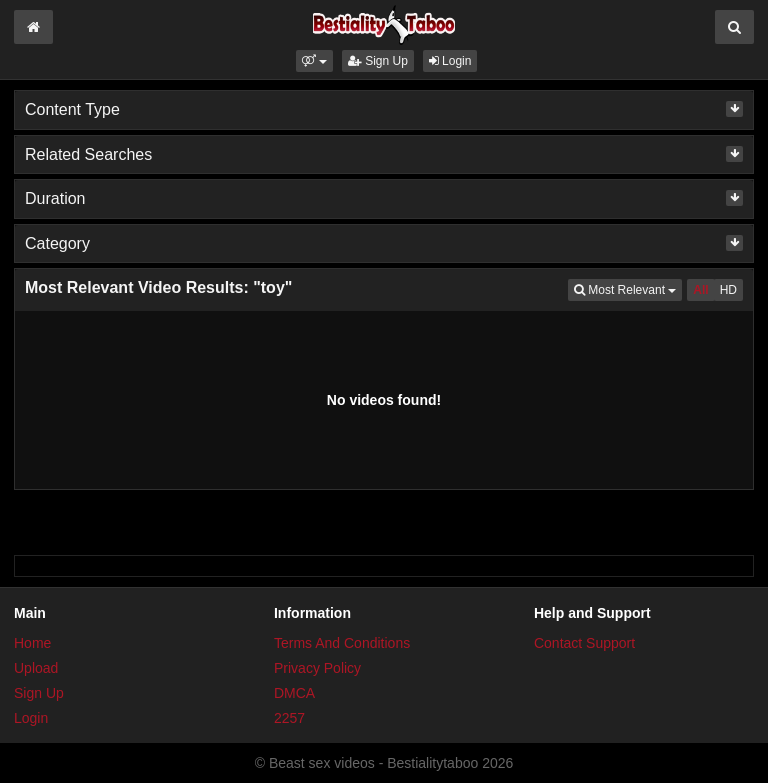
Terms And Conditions (342, 643)
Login (450, 61)
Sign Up (378, 61)
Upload (36, 668)
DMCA (294, 693)
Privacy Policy (317, 668)
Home (32, 643)
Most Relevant (628, 288)
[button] (314, 61)
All (700, 290)
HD (728, 290)
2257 (289, 718)
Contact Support (584, 643)
